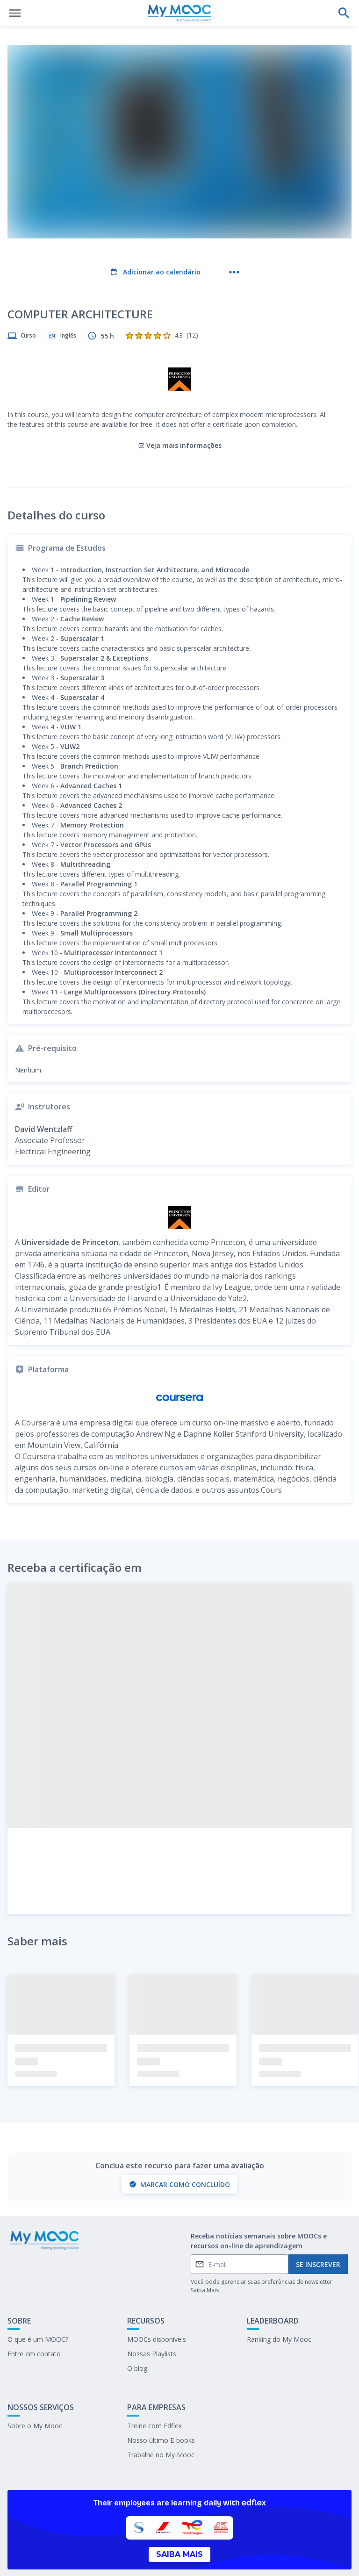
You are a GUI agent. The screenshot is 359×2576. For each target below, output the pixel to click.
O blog (137, 2329)
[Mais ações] (234, 272)
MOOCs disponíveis (156, 2300)
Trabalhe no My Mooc (160, 2416)
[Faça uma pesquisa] (344, 13)
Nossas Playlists (151, 2315)
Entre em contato (34, 2315)
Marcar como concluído (179, 2146)
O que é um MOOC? (37, 2300)
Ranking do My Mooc (279, 2300)
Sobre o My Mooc (34, 2387)
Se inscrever (318, 2226)
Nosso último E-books (161, 2401)
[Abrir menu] (14, 13)
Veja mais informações (180, 407)
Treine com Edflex (154, 2387)
